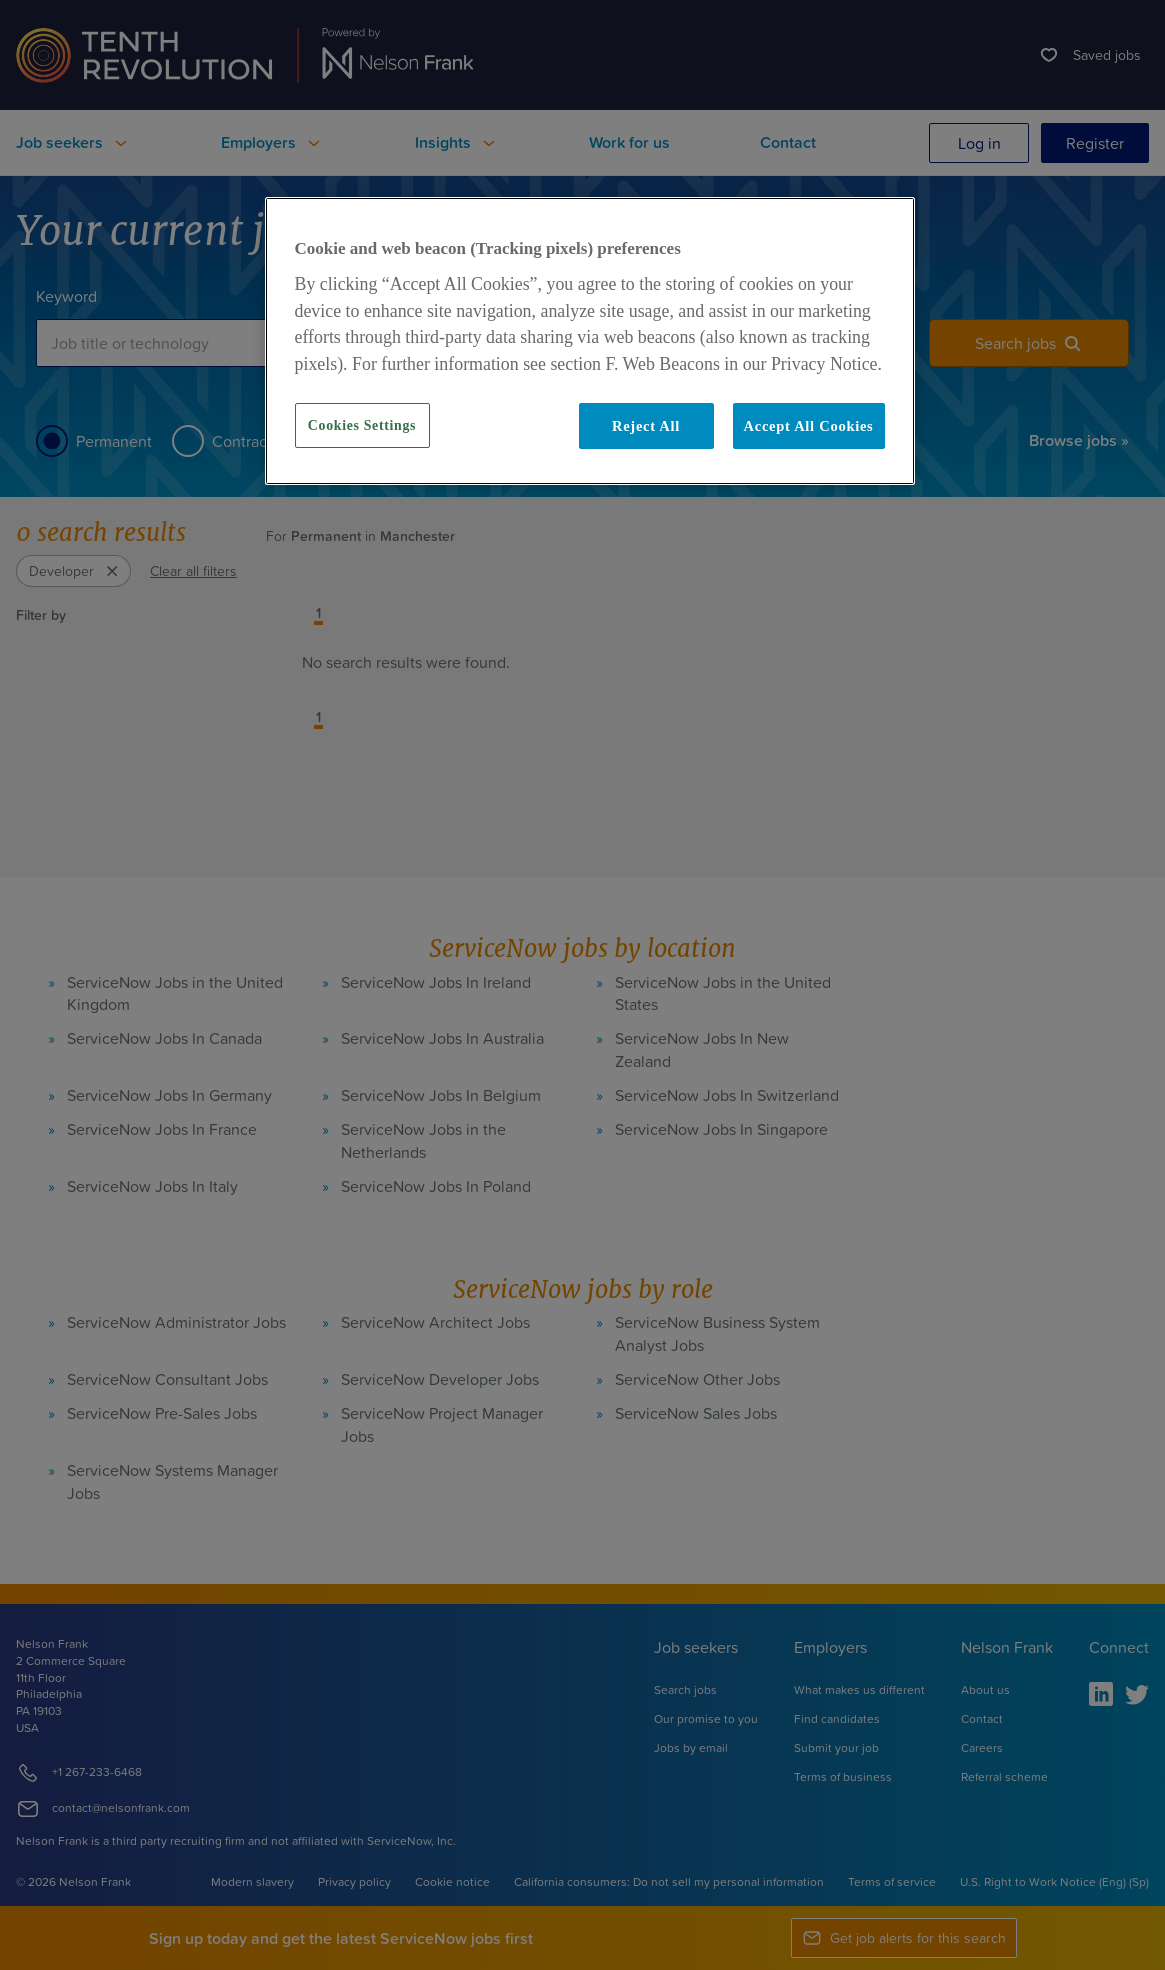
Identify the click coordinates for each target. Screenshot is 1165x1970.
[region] (590, 341)
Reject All (646, 426)
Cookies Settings (362, 425)
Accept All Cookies (809, 426)
